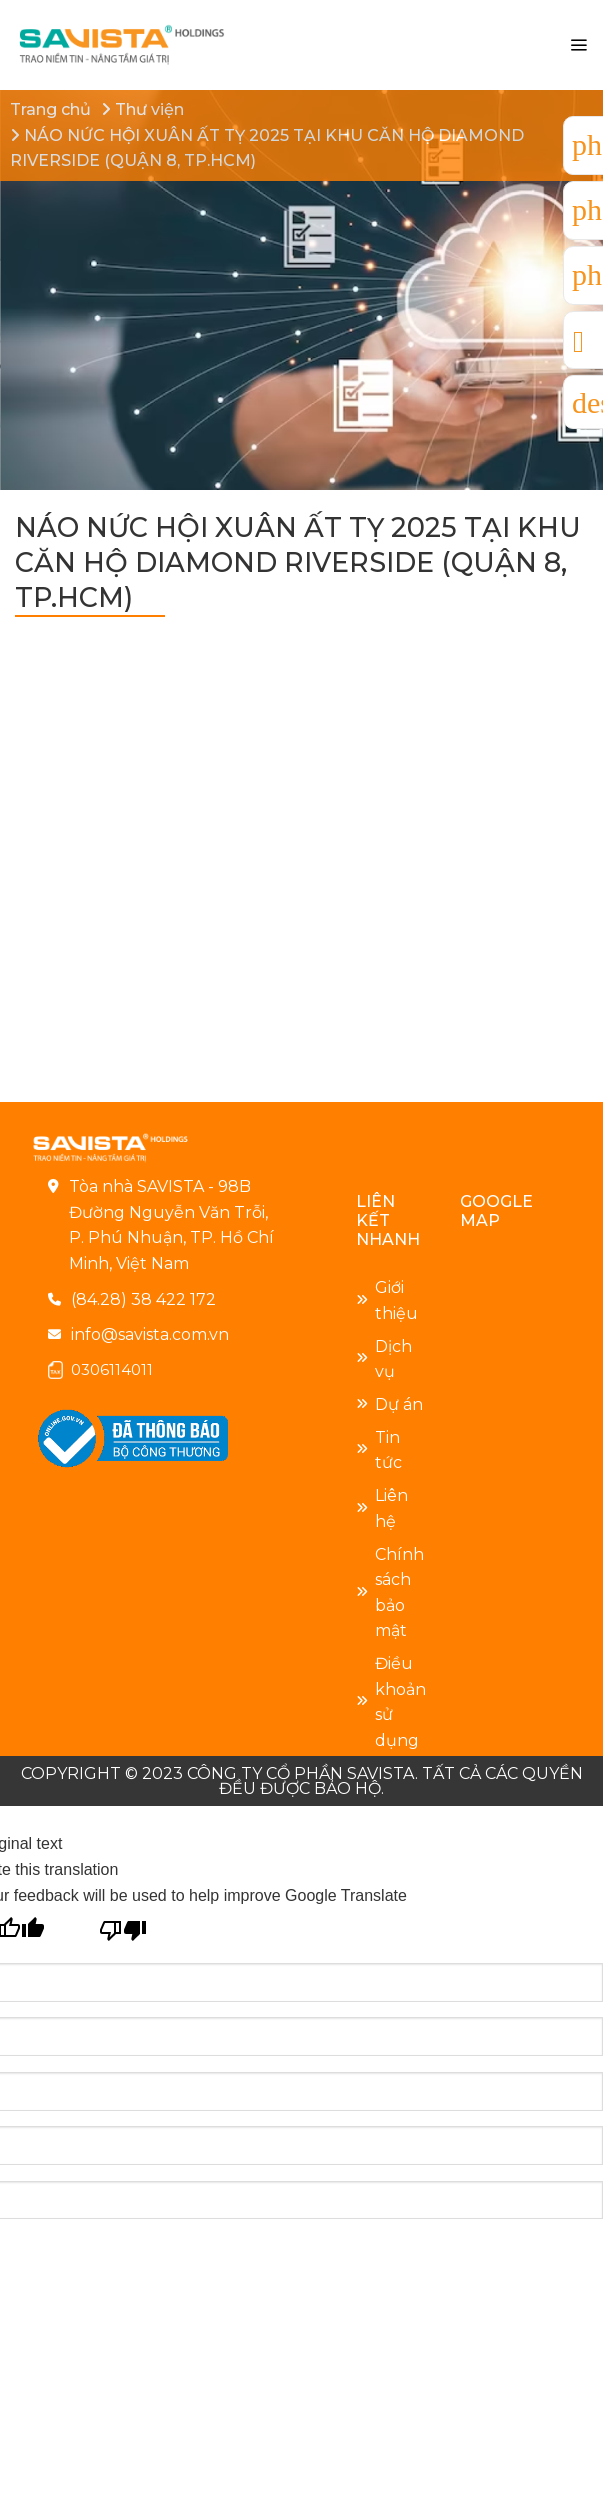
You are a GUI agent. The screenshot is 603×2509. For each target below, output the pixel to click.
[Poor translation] (123, 1927)
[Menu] (578, 45)
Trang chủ (50, 109)
